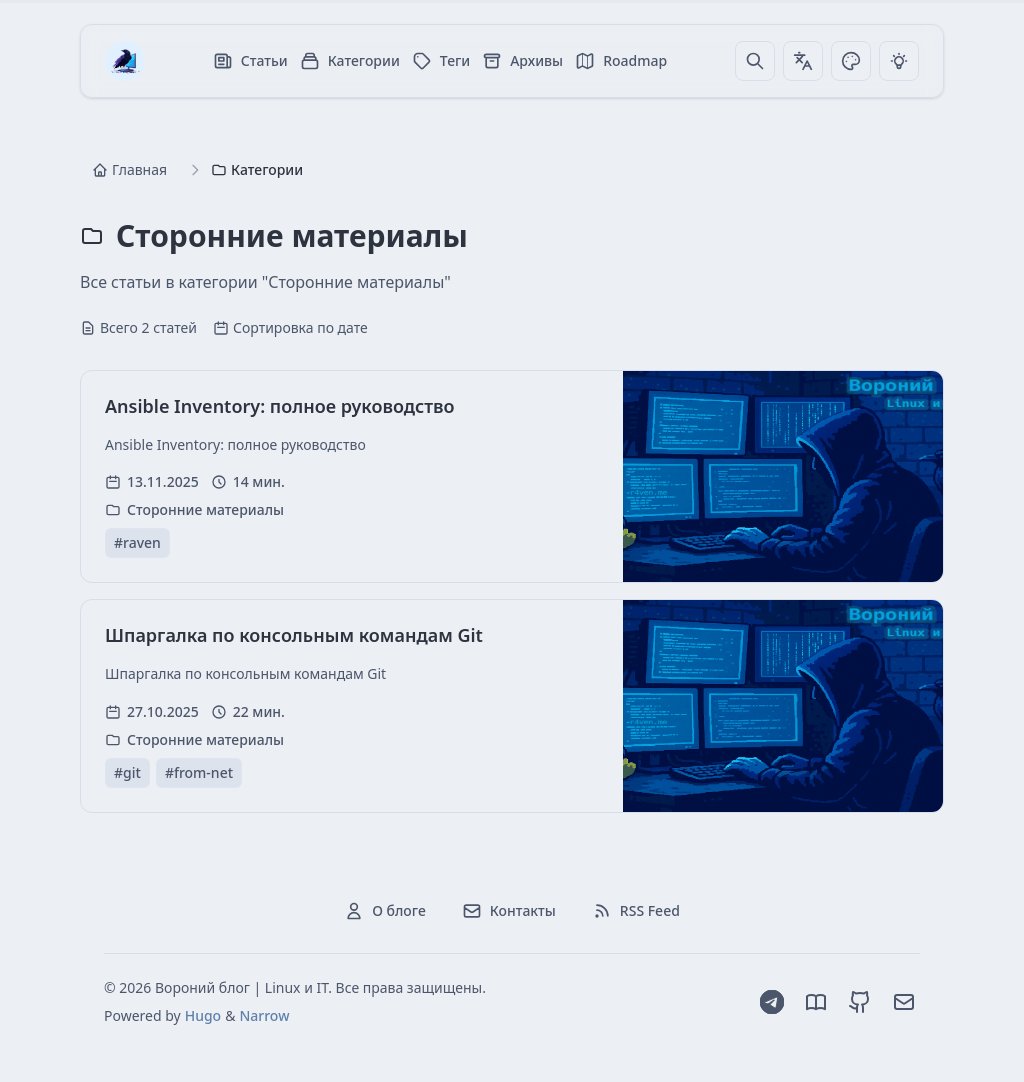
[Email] (904, 1002)
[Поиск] (755, 61)
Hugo (203, 1015)
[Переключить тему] (851, 61)
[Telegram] (772, 1002)
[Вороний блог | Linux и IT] (125, 61)
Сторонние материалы (205, 509)
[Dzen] (816, 1002)
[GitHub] (860, 1002)
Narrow (264, 1015)
